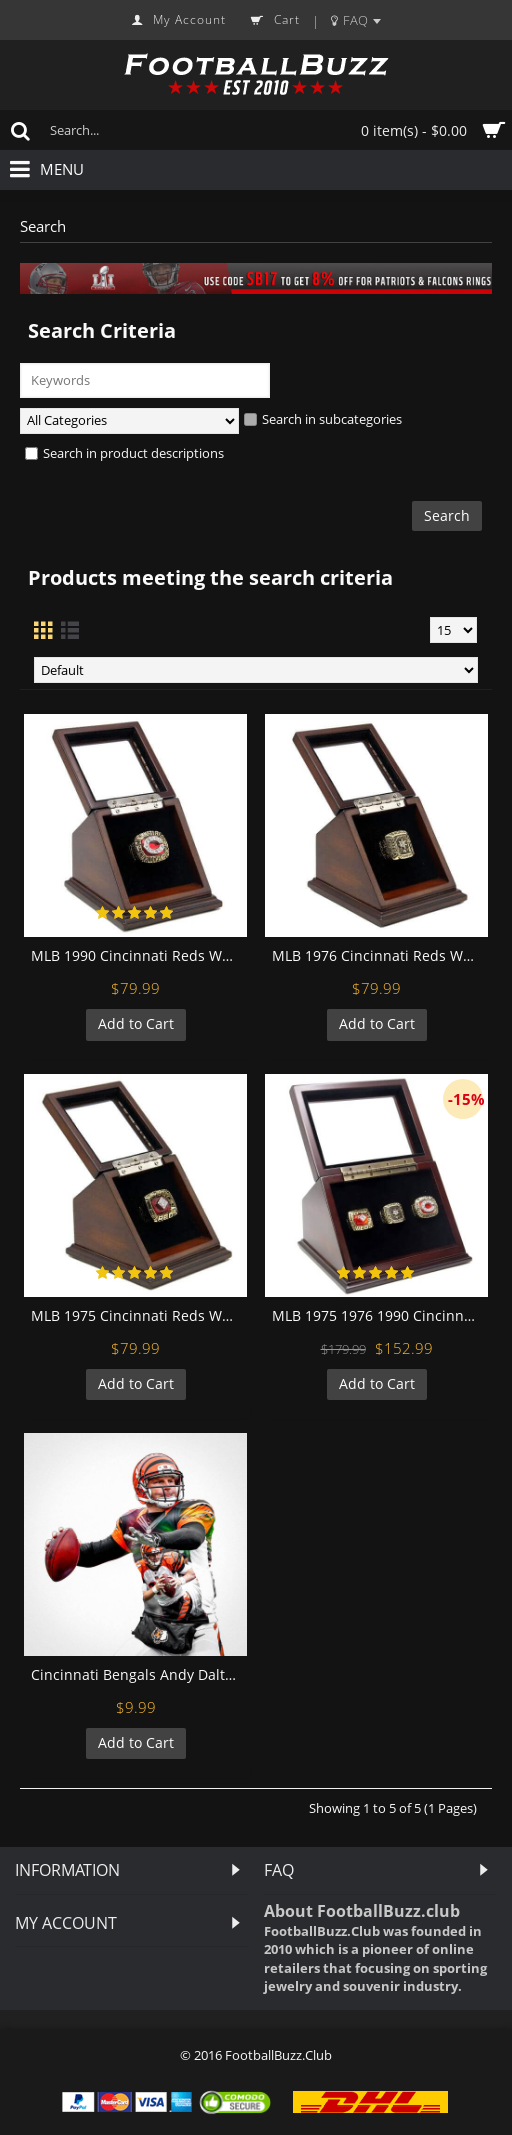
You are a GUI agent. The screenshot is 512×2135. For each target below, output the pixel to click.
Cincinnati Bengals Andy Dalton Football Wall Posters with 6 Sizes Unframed (139, 1674)
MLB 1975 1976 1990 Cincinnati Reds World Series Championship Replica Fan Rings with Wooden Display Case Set (380, 1315)
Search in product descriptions (124, 453)
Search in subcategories (323, 419)
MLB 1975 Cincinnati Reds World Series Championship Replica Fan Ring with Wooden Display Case (139, 1315)
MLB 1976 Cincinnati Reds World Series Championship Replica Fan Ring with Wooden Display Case (380, 955)
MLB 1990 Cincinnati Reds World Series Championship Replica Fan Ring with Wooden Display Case (139, 955)
